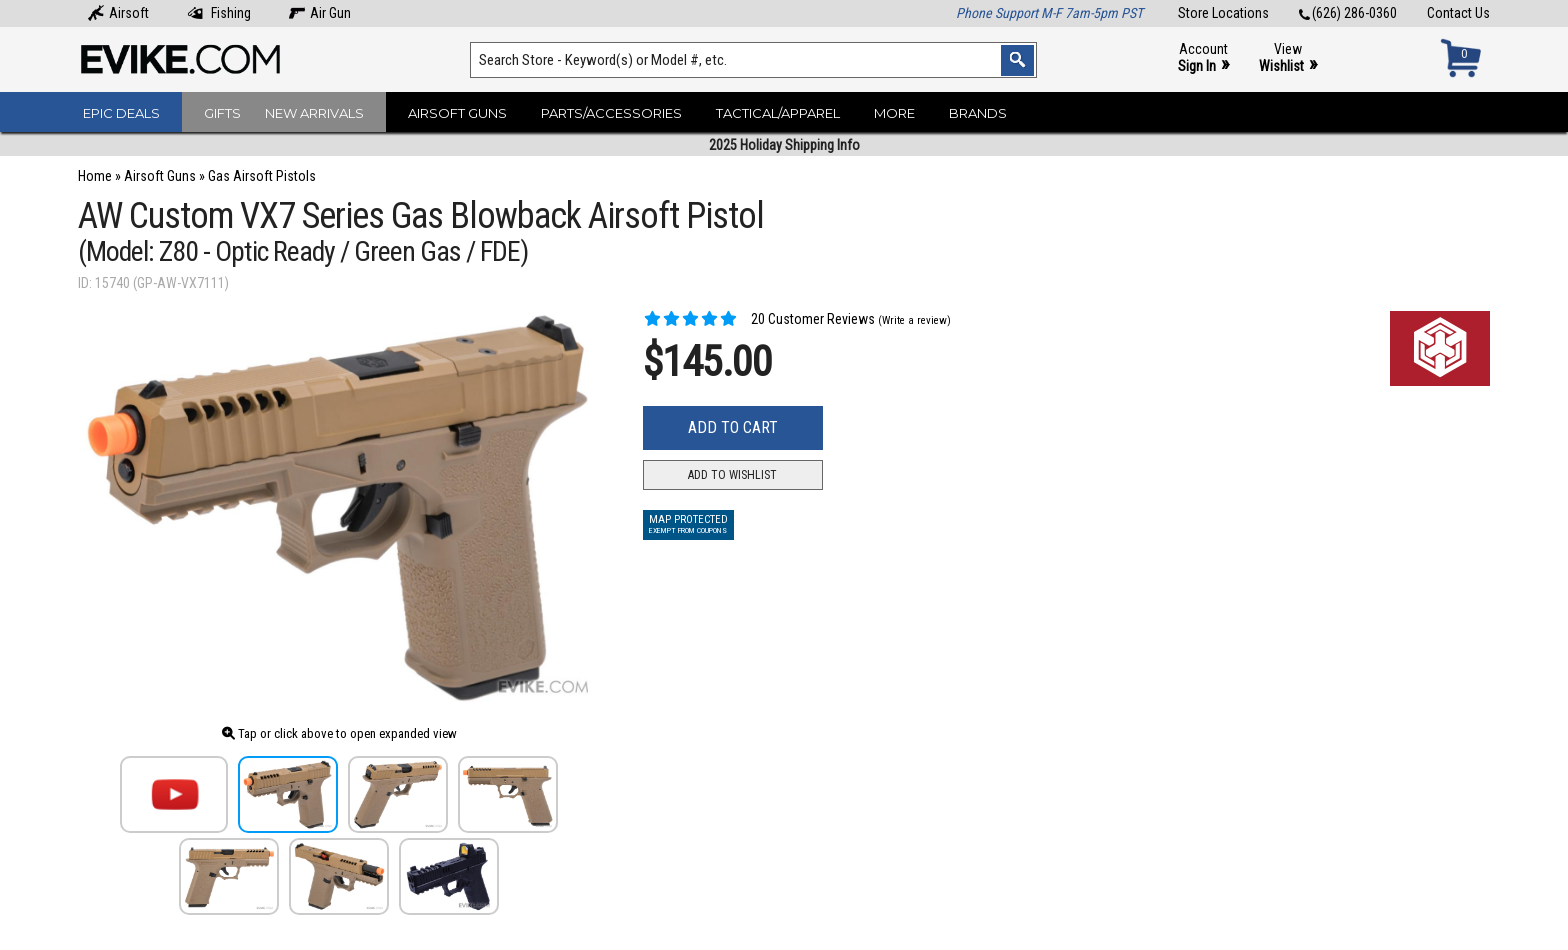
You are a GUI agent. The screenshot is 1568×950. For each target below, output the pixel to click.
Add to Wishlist (732, 475)
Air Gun (320, 13)
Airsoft (118, 13)
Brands (978, 113)
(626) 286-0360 (1348, 13)
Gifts (222, 113)
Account (1203, 58)
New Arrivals (314, 113)
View (1288, 58)
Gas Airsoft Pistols (262, 176)
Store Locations (1223, 13)
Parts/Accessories (611, 113)
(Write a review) (914, 320)
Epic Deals (121, 113)
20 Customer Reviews (759, 319)
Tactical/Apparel (778, 113)
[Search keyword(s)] (753, 60)
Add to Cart (733, 427)
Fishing (219, 13)
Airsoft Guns (457, 113)
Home (95, 176)
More (894, 113)
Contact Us (1458, 13)
